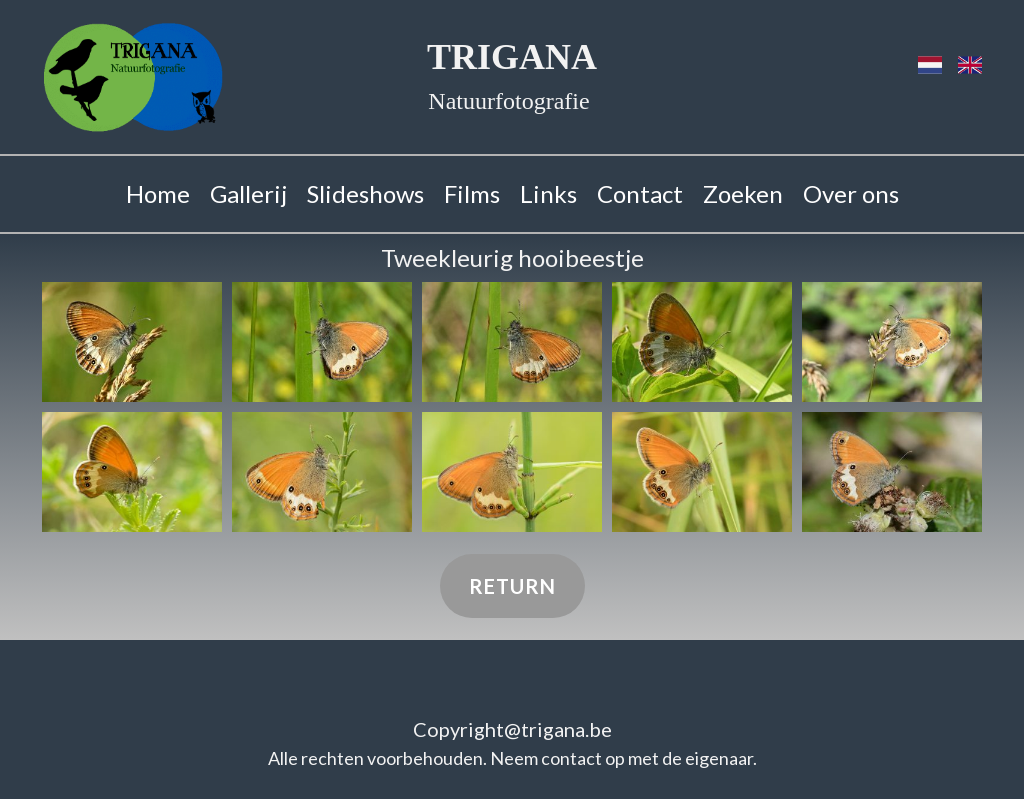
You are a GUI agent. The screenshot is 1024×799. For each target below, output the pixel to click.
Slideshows (365, 193)
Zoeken (743, 193)
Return (512, 586)
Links (548, 193)
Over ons (851, 193)
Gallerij (248, 193)
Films (472, 193)
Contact (640, 193)
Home (158, 193)
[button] (132, 342)
